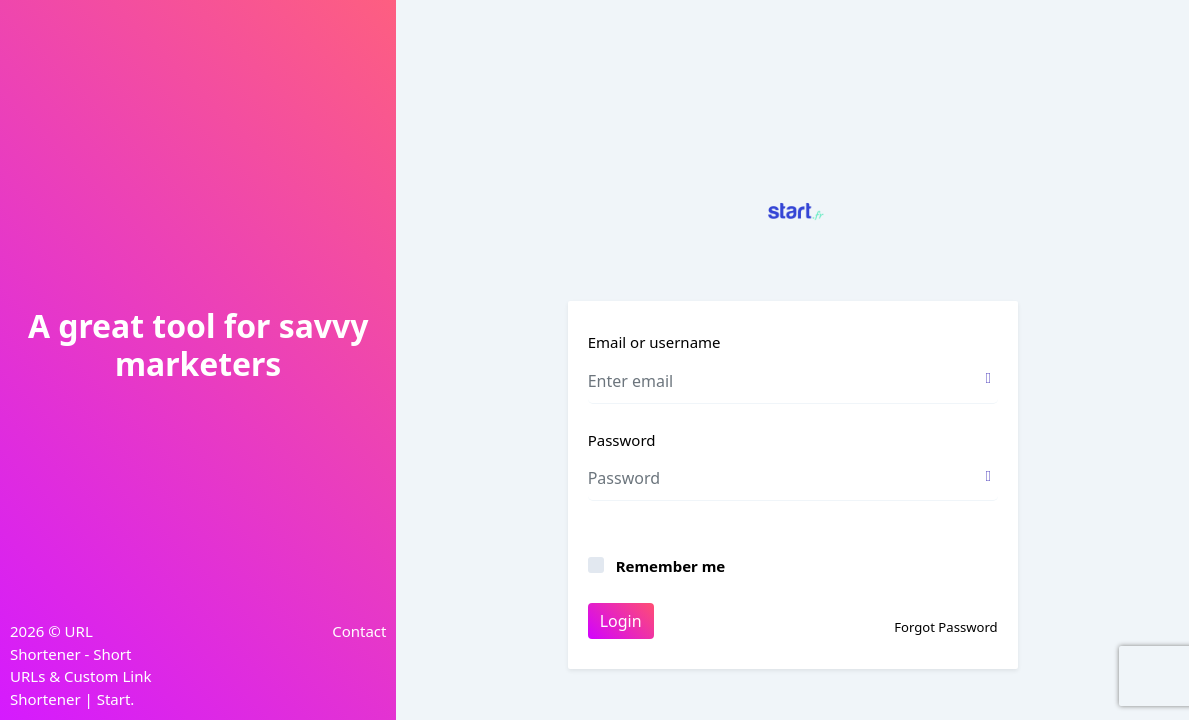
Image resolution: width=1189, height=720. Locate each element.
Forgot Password (945, 627)
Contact (359, 631)
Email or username (654, 342)
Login (621, 621)
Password (622, 440)
